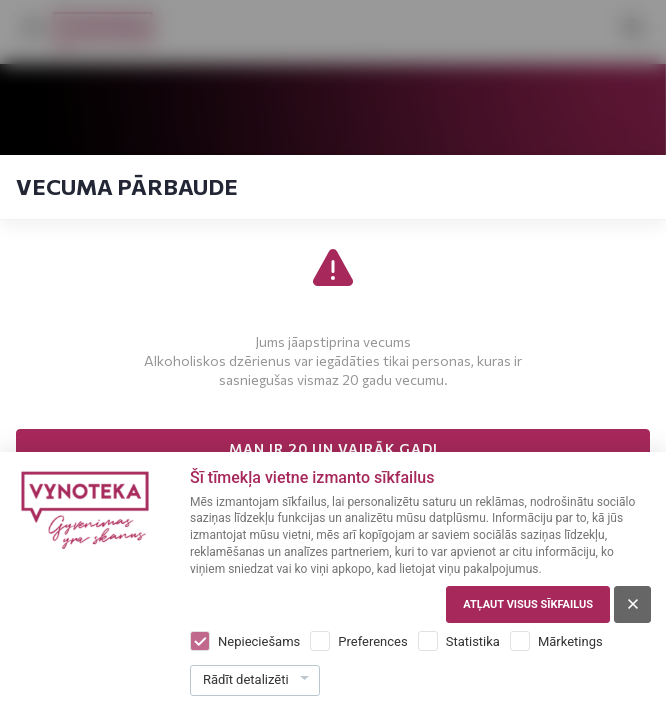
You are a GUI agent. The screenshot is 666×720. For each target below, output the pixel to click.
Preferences (372, 641)
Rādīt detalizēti (246, 679)
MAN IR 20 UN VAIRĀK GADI (333, 448)
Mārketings (570, 641)
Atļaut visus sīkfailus (528, 604)
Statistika (473, 641)
